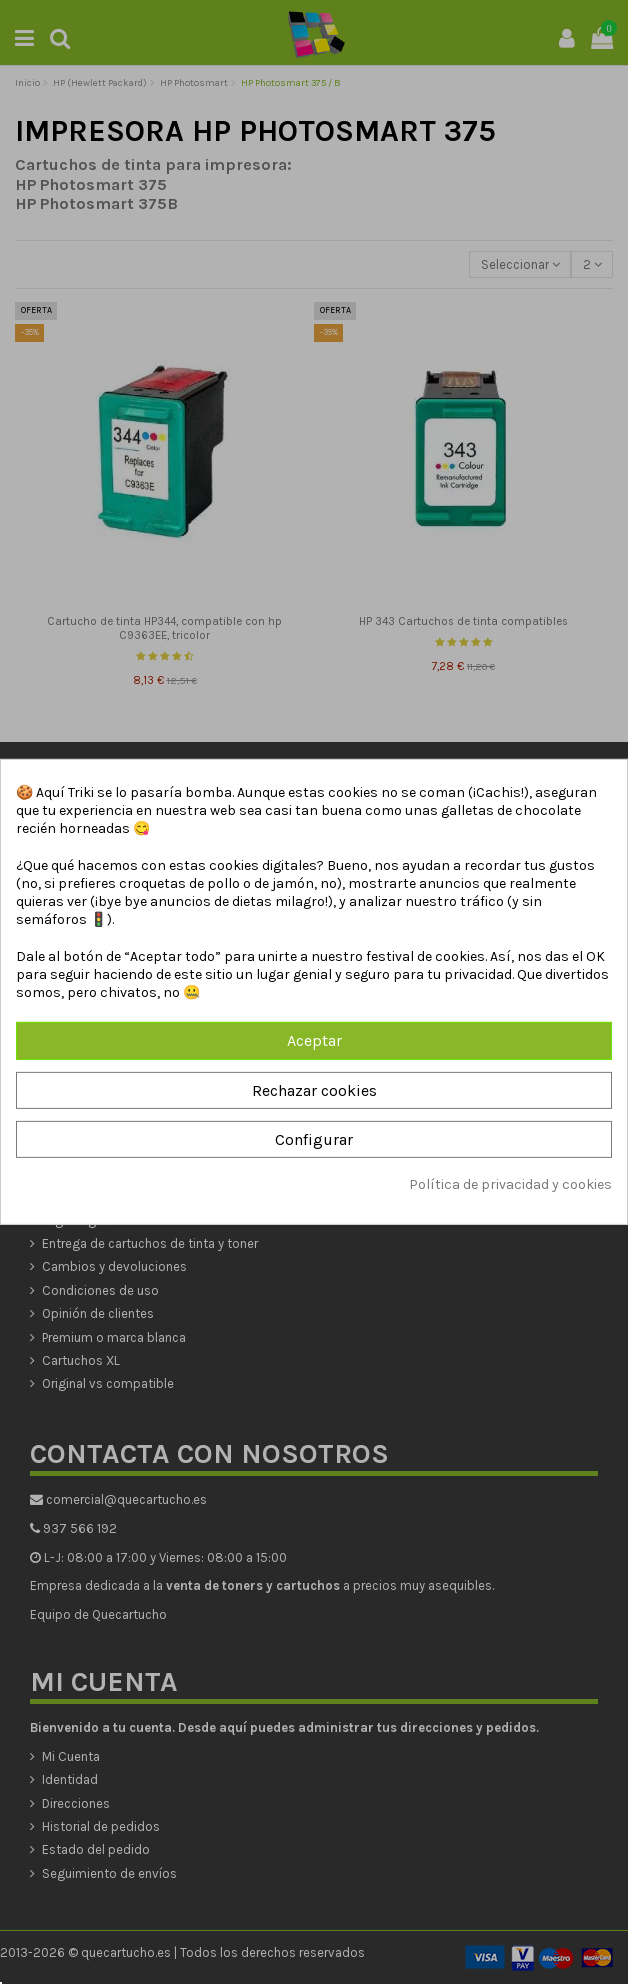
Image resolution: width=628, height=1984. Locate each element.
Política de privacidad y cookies (510, 1184)
